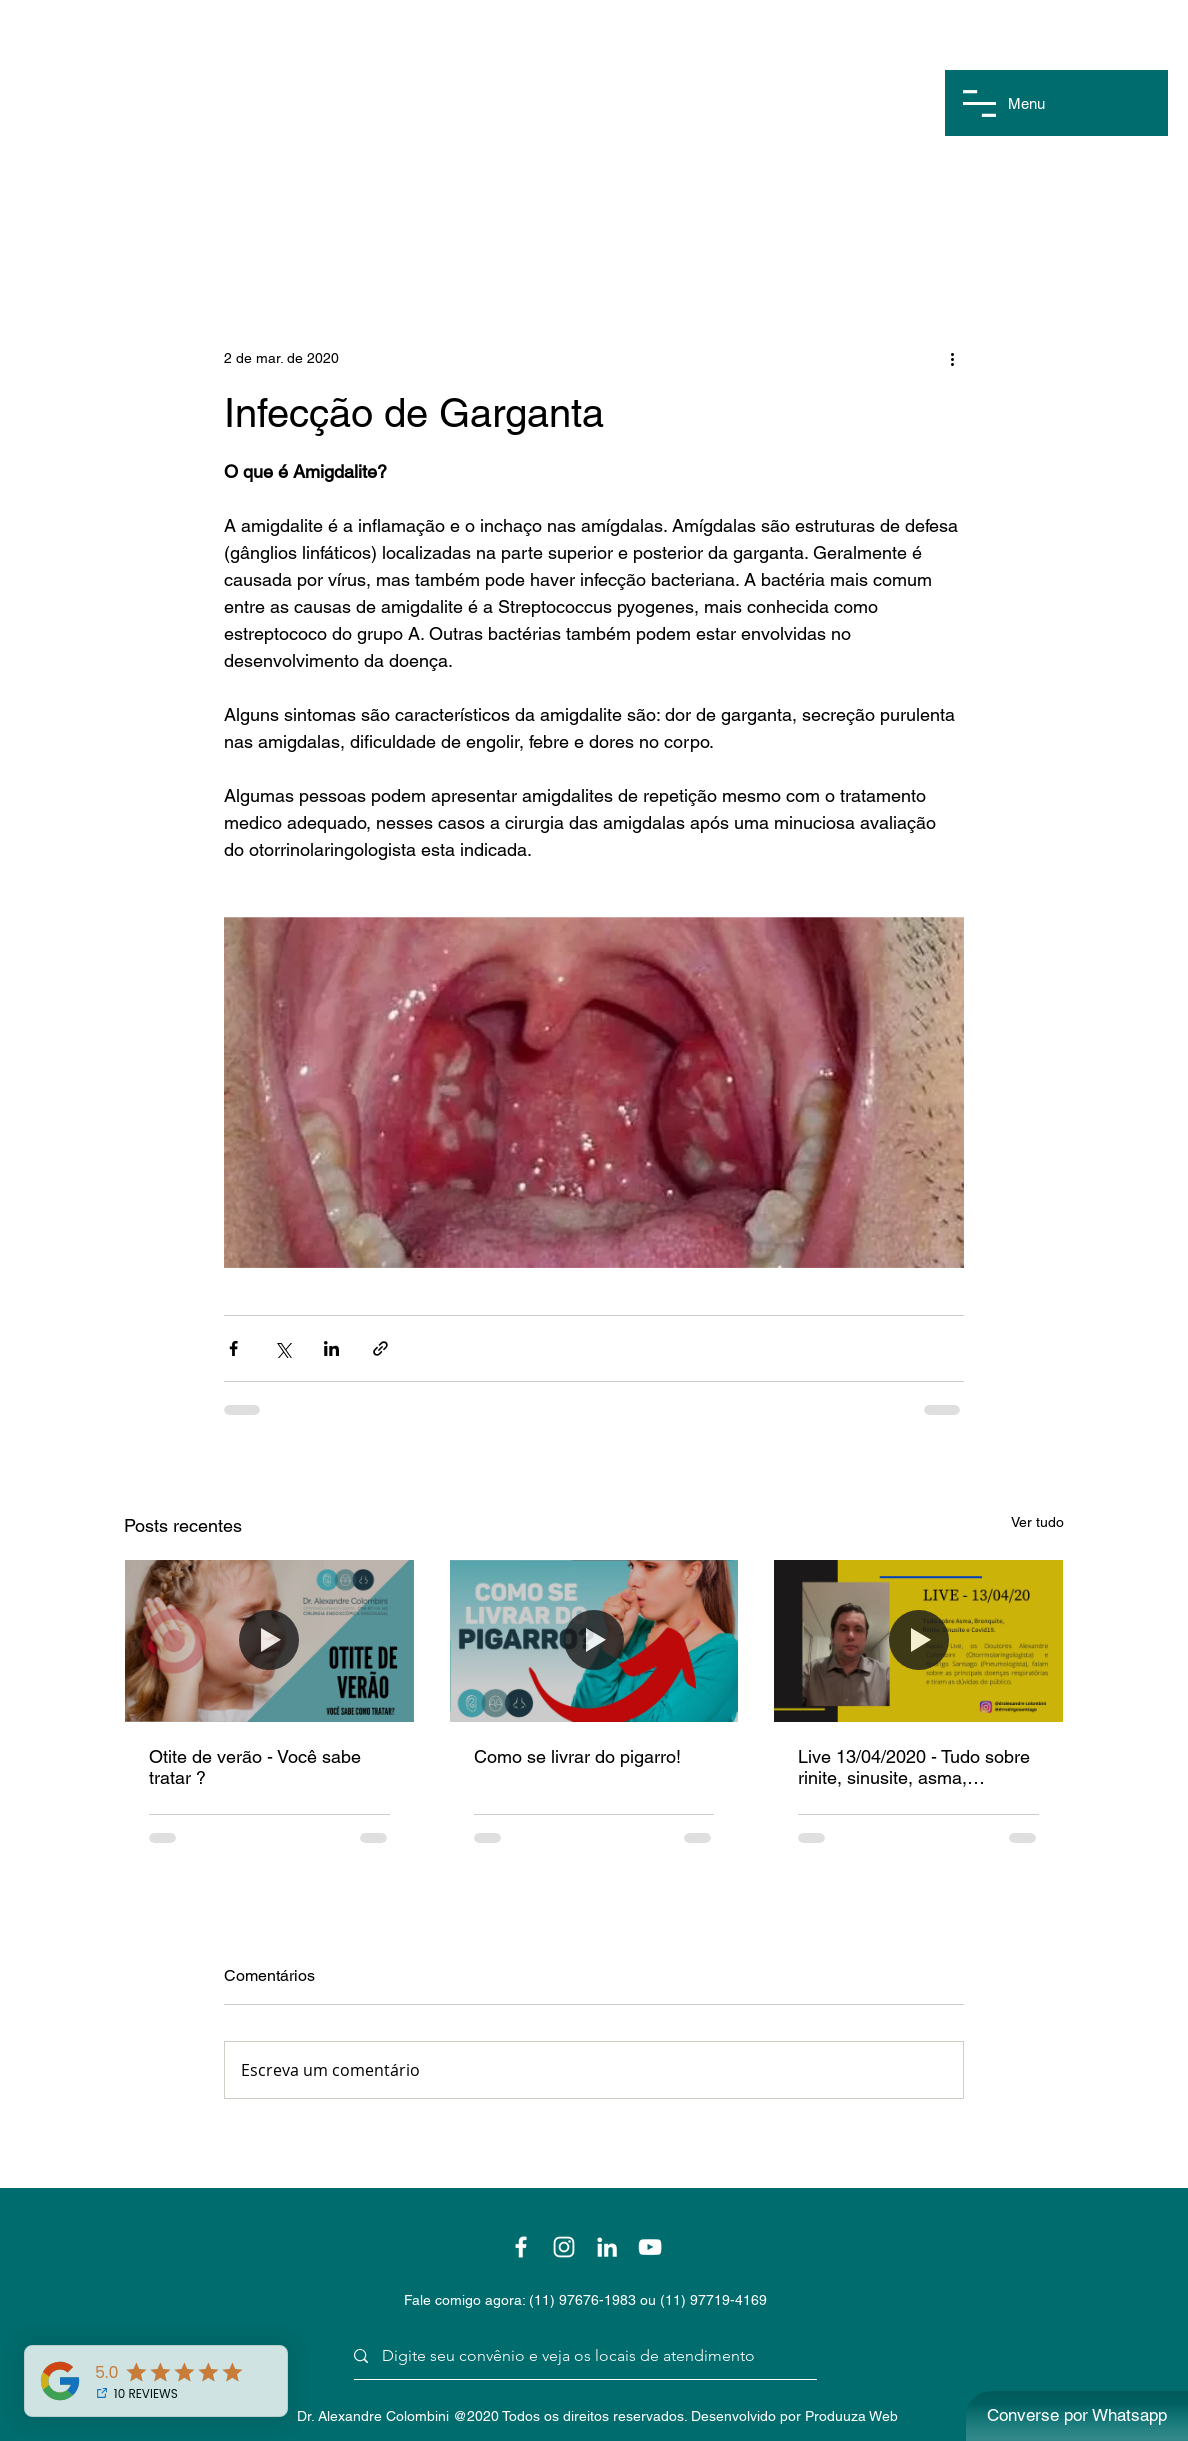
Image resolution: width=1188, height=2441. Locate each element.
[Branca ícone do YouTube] (650, 2247)
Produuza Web (851, 2416)
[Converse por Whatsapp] (1077, 2416)
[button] (979, 103)
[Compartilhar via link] (380, 1348)
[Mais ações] (952, 358)
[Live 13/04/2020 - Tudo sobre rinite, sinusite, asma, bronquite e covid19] (918, 1641)
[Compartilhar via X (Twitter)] (282, 1348)
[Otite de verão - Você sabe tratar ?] (269, 1641)
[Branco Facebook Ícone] (521, 2247)
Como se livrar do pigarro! (577, 1756)
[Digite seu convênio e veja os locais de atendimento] (578, 2356)
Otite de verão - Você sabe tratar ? (255, 1767)
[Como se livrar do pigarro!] (594, 1641)
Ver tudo (1037, 1522)
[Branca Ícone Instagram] (564, 2247)
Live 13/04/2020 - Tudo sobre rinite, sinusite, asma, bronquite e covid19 (914, 1767)
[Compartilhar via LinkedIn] (331, 1348)
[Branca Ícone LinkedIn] (607, 2247)
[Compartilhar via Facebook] (233, 1348)
